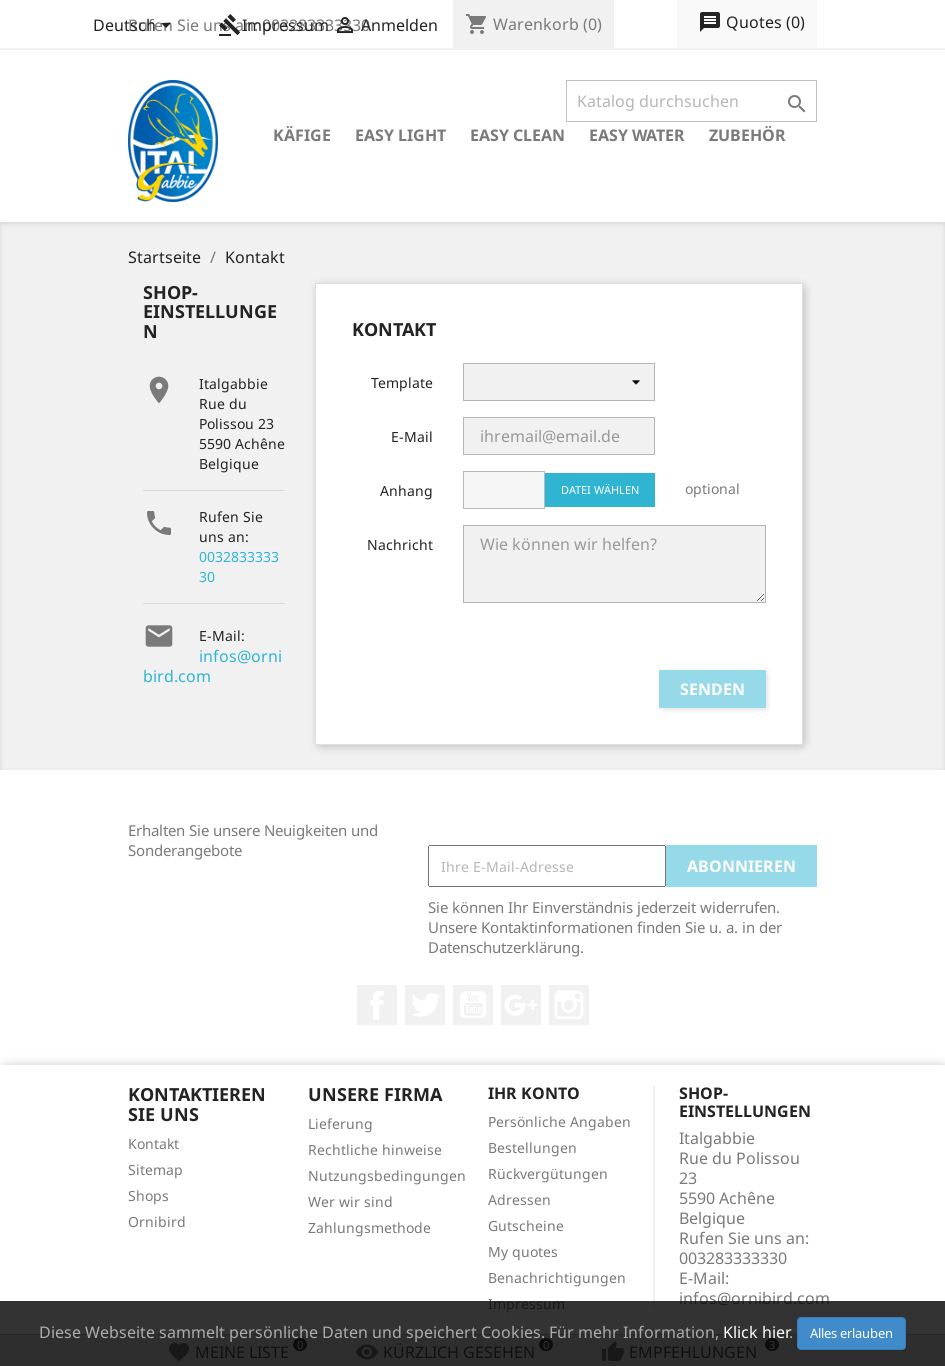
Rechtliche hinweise (375, 1149)
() (751, 23)
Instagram (569, 1005)
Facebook (377, 1005)
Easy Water (637, 135)
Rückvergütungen (548, 1173)
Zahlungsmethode (369, 1227)
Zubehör (747, 135)
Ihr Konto (534, 1093)
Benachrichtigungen (557, 1277)
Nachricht (400, 544)
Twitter (425, 1005)
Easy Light (400, 135)
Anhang (406, 490)
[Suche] (691, 101)
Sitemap (155, 1169)
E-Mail (412, 436)
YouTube (473, 1005)
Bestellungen (532, 1147)
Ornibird (157, 1221)
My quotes (523, 1251)
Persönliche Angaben (559, 1121)
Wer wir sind (350, 1201)
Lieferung (340, 1123)
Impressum (273, 25)
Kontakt (153, 1143)
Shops (148, 1195)
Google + (521, 1005)
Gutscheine (526, 1225)
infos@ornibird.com (212, 666)
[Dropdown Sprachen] (135, 27)
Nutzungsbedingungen (387, 1175)
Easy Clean (517, 135)
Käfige (302, 135)
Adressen (519, 1199)
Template (402, 382)
